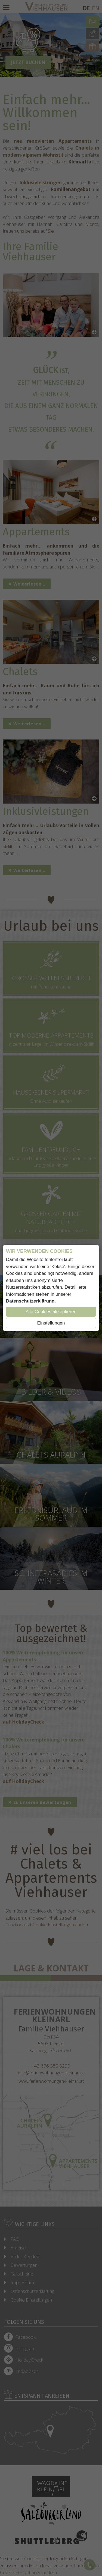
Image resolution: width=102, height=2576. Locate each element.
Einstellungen (51, 1323)
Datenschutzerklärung (30, 1301)
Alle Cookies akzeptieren (51, 1311)
